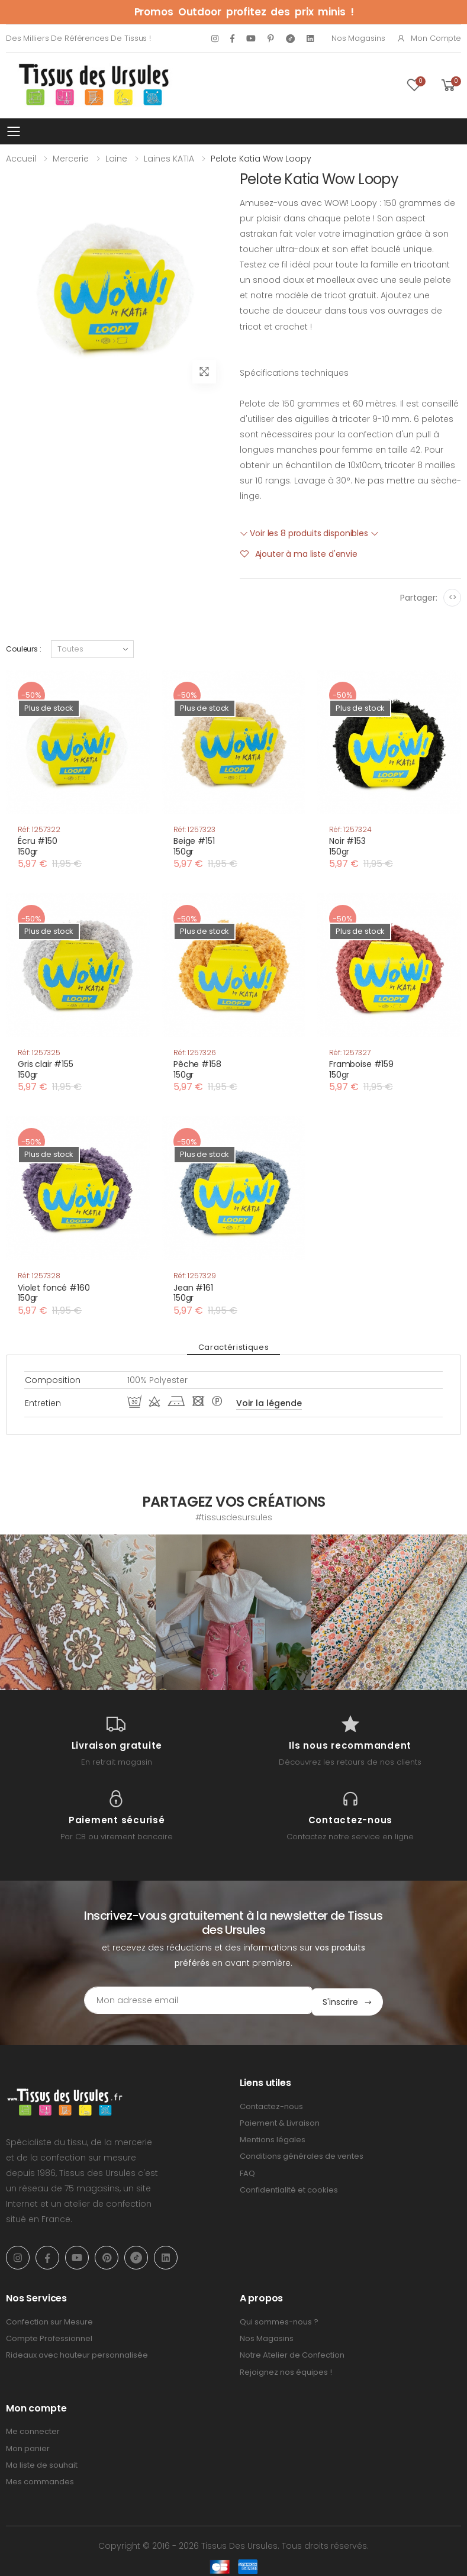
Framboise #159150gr (361, 1069)
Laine (116, 159)
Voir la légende (269, 1403)
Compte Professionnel (49, 2336)
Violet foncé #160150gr (54, 1293)
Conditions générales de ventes (301, 2155)
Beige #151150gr (194, 846)
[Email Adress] (184, 2000)
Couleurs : (23, 649)
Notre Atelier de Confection (292, 2353)
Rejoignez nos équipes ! (286, 2370)
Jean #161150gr (193, 1293)
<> (452, 597)
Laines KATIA (169, 159)
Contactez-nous (271, 2104)
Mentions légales (272, 2137)
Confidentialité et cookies (289, 2188)
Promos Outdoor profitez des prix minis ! (244, 12)
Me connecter (33, 2429)
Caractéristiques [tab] (233, 1347)
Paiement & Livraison (280, 2121)
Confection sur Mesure (49, 2320)
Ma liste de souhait (42, 2463)
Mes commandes (40, 2479)
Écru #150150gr (37, 846)
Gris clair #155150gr (45, 1069)
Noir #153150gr (347, 846)
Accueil (21, 159)
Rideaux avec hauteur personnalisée (77, 2353)
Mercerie (71, 159)
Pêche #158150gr (197, 1069)
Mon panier (28, 2446)
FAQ (247, 2171)
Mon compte (429, 38)
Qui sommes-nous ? (279, 2320)
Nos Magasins (358, 38)
